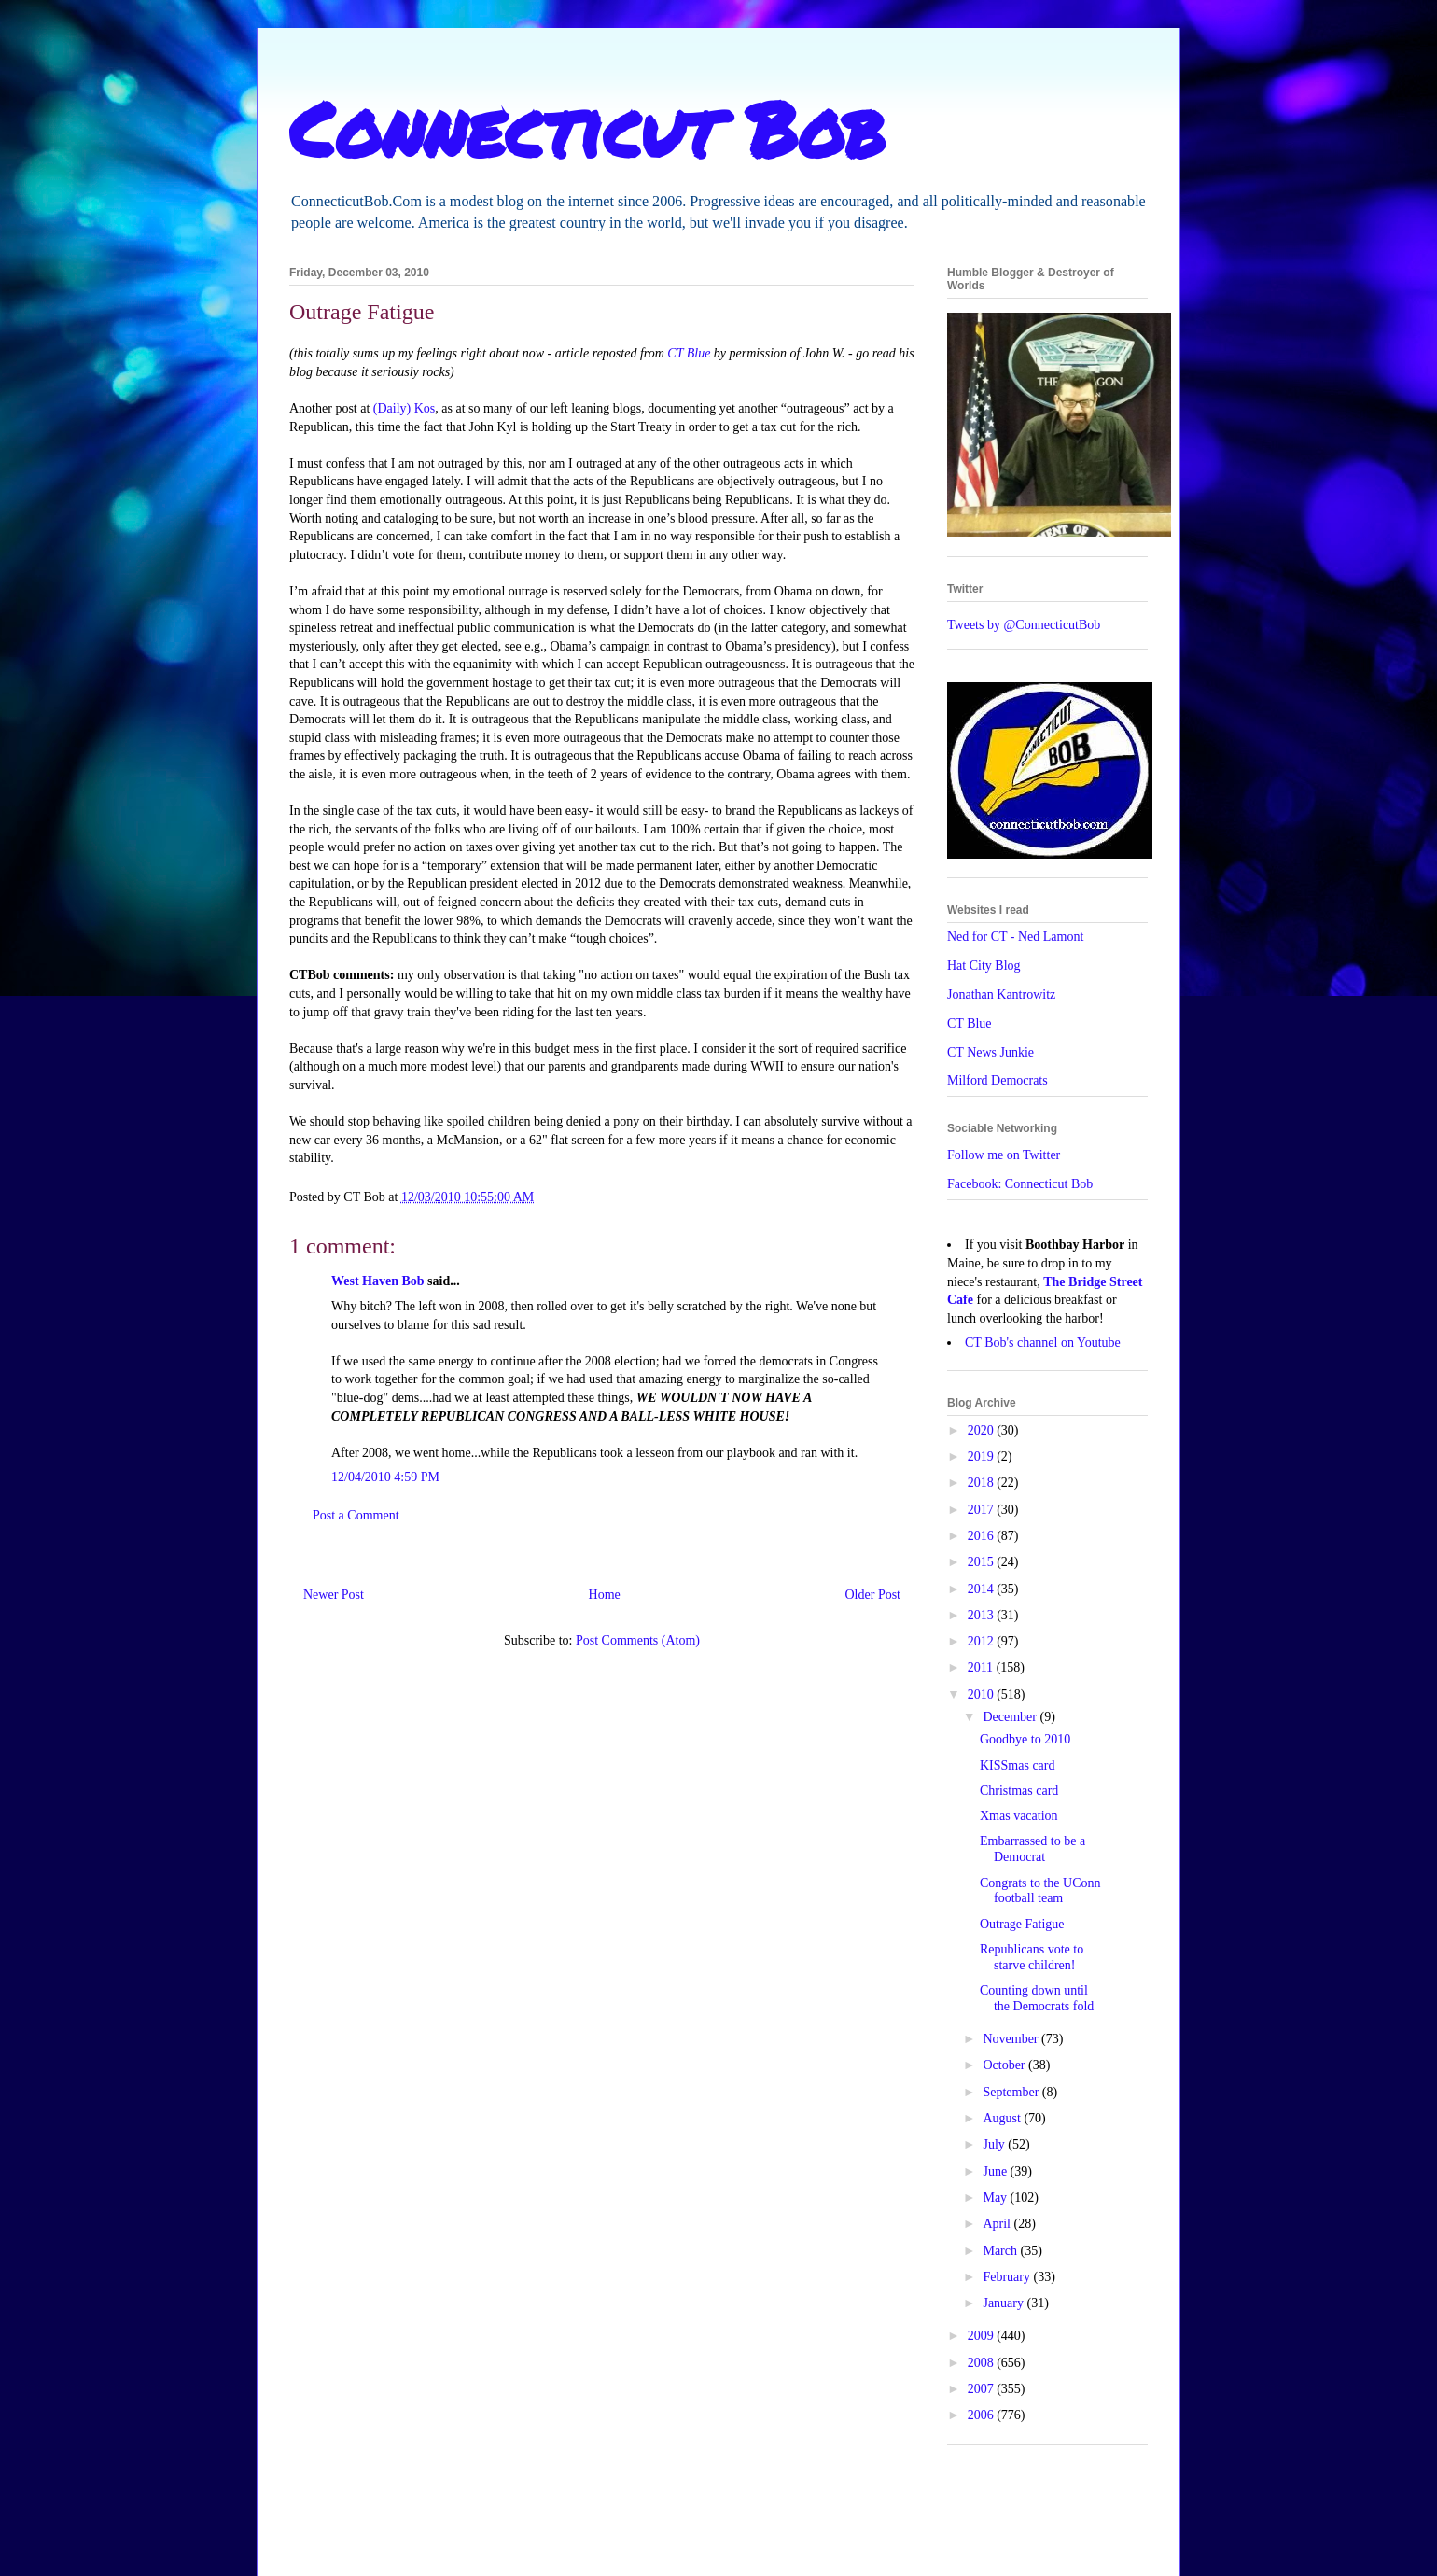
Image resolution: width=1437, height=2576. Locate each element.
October (1005, 2065)
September (1012, 2092)
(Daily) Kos (404, 408)
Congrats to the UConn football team (1040, 1891)
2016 (983, 1536)
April (998, 2224)
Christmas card (1019, 1791)
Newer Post (333, 1595)
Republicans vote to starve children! (1031, 1957)
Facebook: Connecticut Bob (1020, 1184)
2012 (983, 1641)
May (996, 2198)
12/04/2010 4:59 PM (385, 1477)
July (995, 2144)
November (1012, 2039)
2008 (983, 2363)
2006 (983, 2415)
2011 (982, 1667)
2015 (983, 1562)
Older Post (873, 1595)
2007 (983, 2389)
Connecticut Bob (587, 128)
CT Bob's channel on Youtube (1043, 1343)
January (1004, 2303)
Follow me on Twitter (1003, 1155)
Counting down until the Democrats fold (1037, 1998)
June (996, 2171)
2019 (983, 1456)
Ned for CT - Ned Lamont (1015, 937)
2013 (983, 1615)
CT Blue (688, 353)
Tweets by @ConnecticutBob (1023, 625)
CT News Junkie (990, 1052)
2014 (983, 1589)
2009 (983, 2336)
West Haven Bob (378, 1281)
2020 (983, 1430)
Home (605, 1595)
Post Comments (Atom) (638, 1640)
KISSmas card (1017, 1765)
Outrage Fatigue (1022, 1924)
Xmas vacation (1019, 1816)
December (1011, 1717)
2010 (983, 1694)
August (1003, 2118)
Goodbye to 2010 (1025, 1739)
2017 (983, 1510)
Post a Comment (356, 1515)
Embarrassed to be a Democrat (1032, 1849)
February (1008, 2277)
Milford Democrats (997, 1080)
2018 (983, 1483)
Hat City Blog (984, 966)
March (1001, 2251)
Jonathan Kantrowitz (1001, 994)
